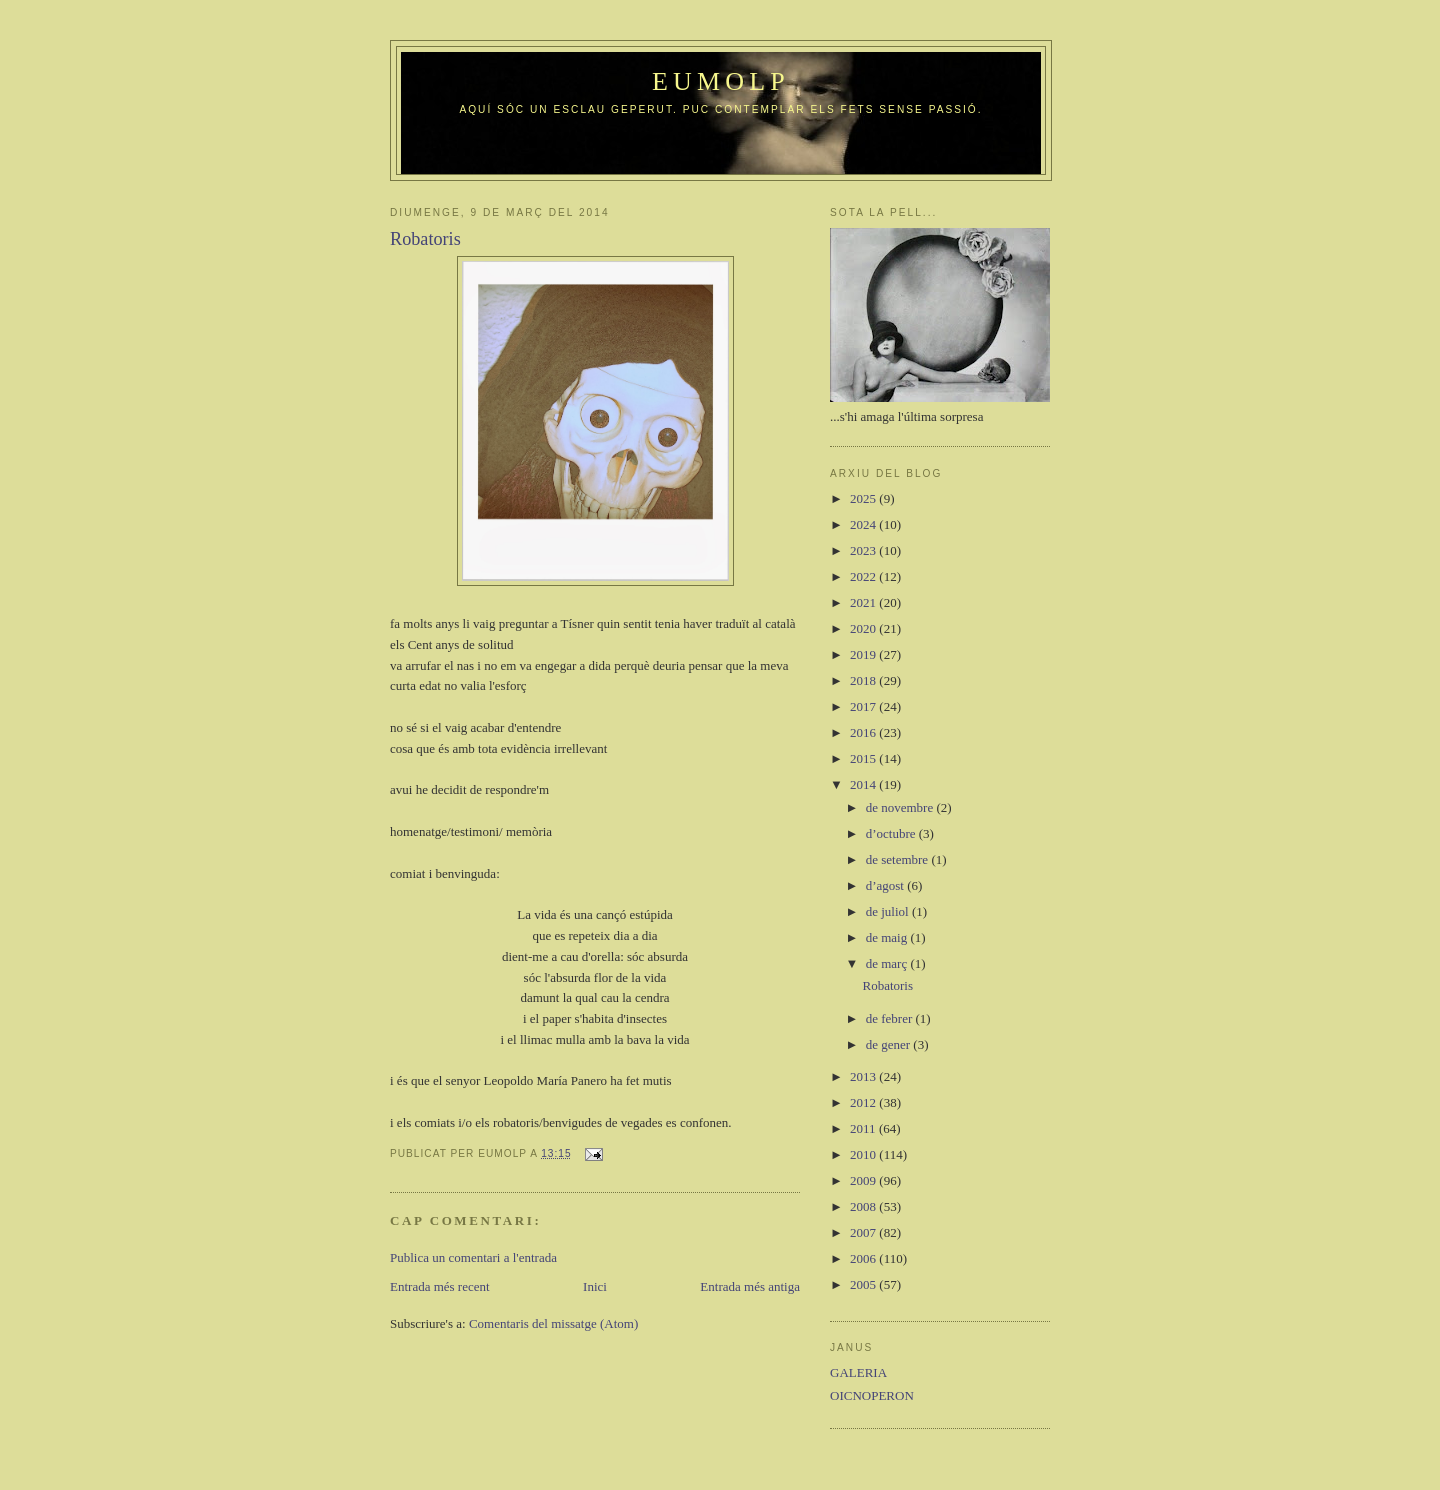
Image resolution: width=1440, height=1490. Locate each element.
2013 (864, 1076)
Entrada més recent (440, 1286)
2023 (864, 550)
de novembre (901, 807)
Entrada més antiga (750, 1286)
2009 (864, 1180)
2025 (864, 498)
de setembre (899, 859)
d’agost (887, 885)
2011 (864, 1128)
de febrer (891, 1018)
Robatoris (887, 985)
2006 (864, 1258)
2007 (864, 1232)
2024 (864, 524)
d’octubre (892, 833)
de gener (890, 1044)
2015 (864, 758)
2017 (864, 706)
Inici (595, 1286)
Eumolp (721, 81)
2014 (864, 784)
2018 (864, 680)
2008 (864, 1206)
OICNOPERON (872, 1395)
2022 (864, 576)
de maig (888, 937)
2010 (864, 1154)
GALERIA (858, 1372)
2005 (864, 1284)
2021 (864, 602)
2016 (864, 732)
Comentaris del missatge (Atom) (553, 1323)
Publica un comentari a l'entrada (473, 1257)
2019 (864, 654)
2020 (864, 628)
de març (888, 963)
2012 (864, 1102)
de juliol (889, 911)
